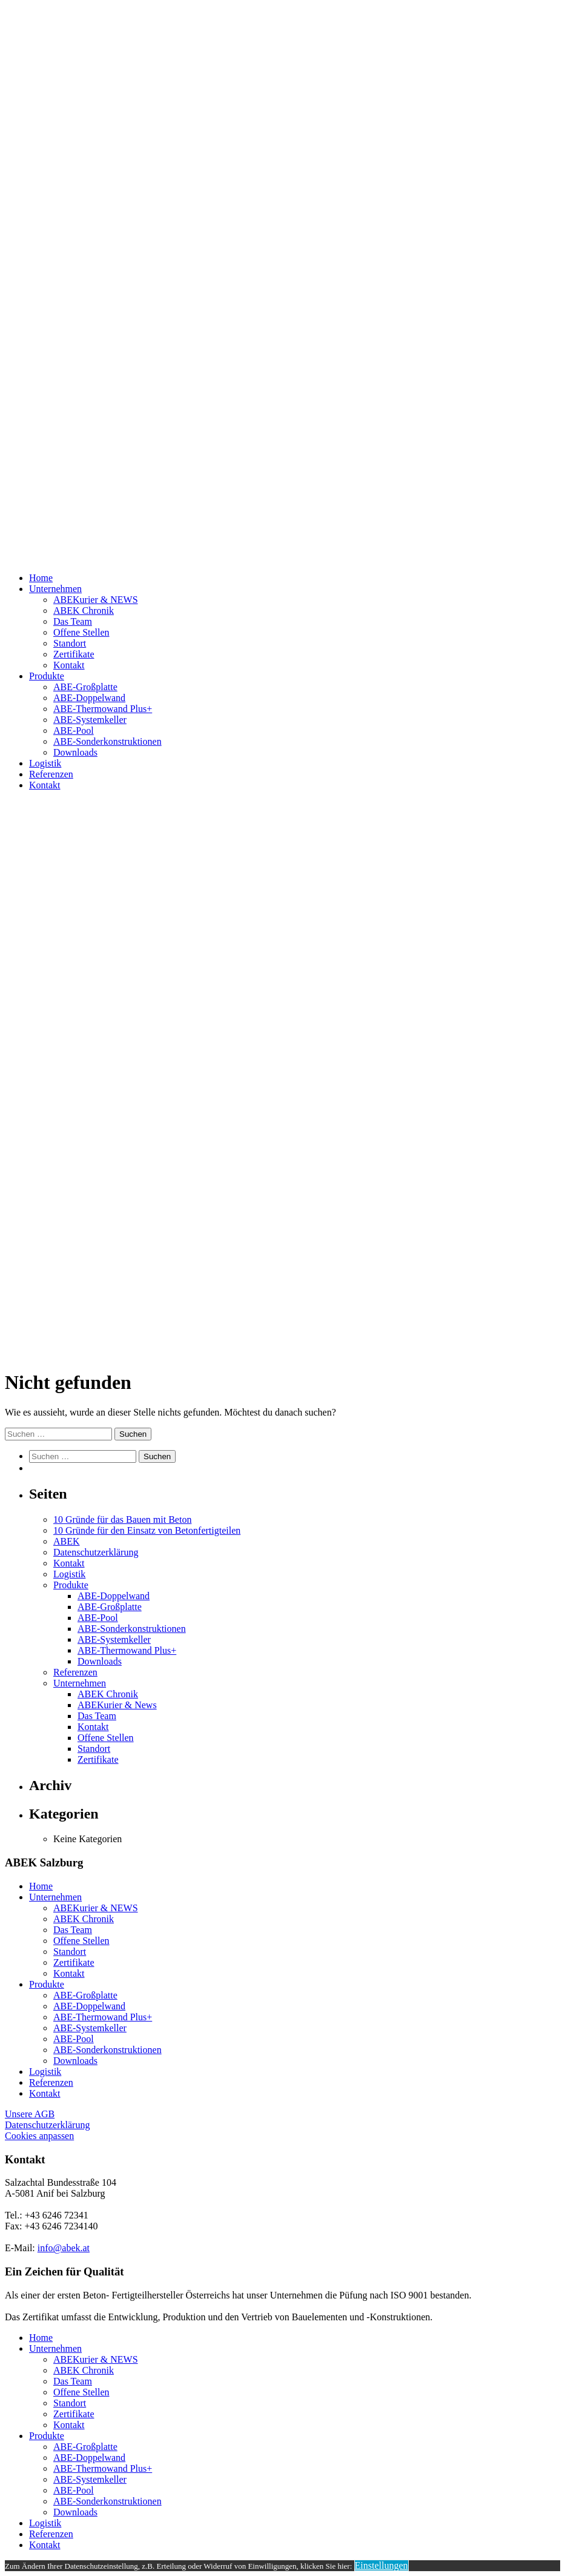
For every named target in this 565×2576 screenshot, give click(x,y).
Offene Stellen (81, 632)
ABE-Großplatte (85, 687)
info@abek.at (64, 2248)
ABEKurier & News (117, 1705)
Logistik (45, 763)
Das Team (72, 621)
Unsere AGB (30, 2114)
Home (41, 578)
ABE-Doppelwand (89, 698)
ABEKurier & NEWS (95, 599)
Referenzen (51, 774)
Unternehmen (55, 589)
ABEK (66, 1541)
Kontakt (69, 665)
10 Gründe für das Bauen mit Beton (122, 1519)
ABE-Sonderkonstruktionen (107, 741)
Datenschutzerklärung (95, 1552)
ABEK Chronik (83, 610)
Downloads (75, 752)
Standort (69, 643)
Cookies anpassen (39, 2136)
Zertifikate (73, 654)
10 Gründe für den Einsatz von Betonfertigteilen (146, 1530)
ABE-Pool (73, 730)
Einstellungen (381, 2565)
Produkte (46, 676)
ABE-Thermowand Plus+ (102, 709)
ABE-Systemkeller (90, 719)
